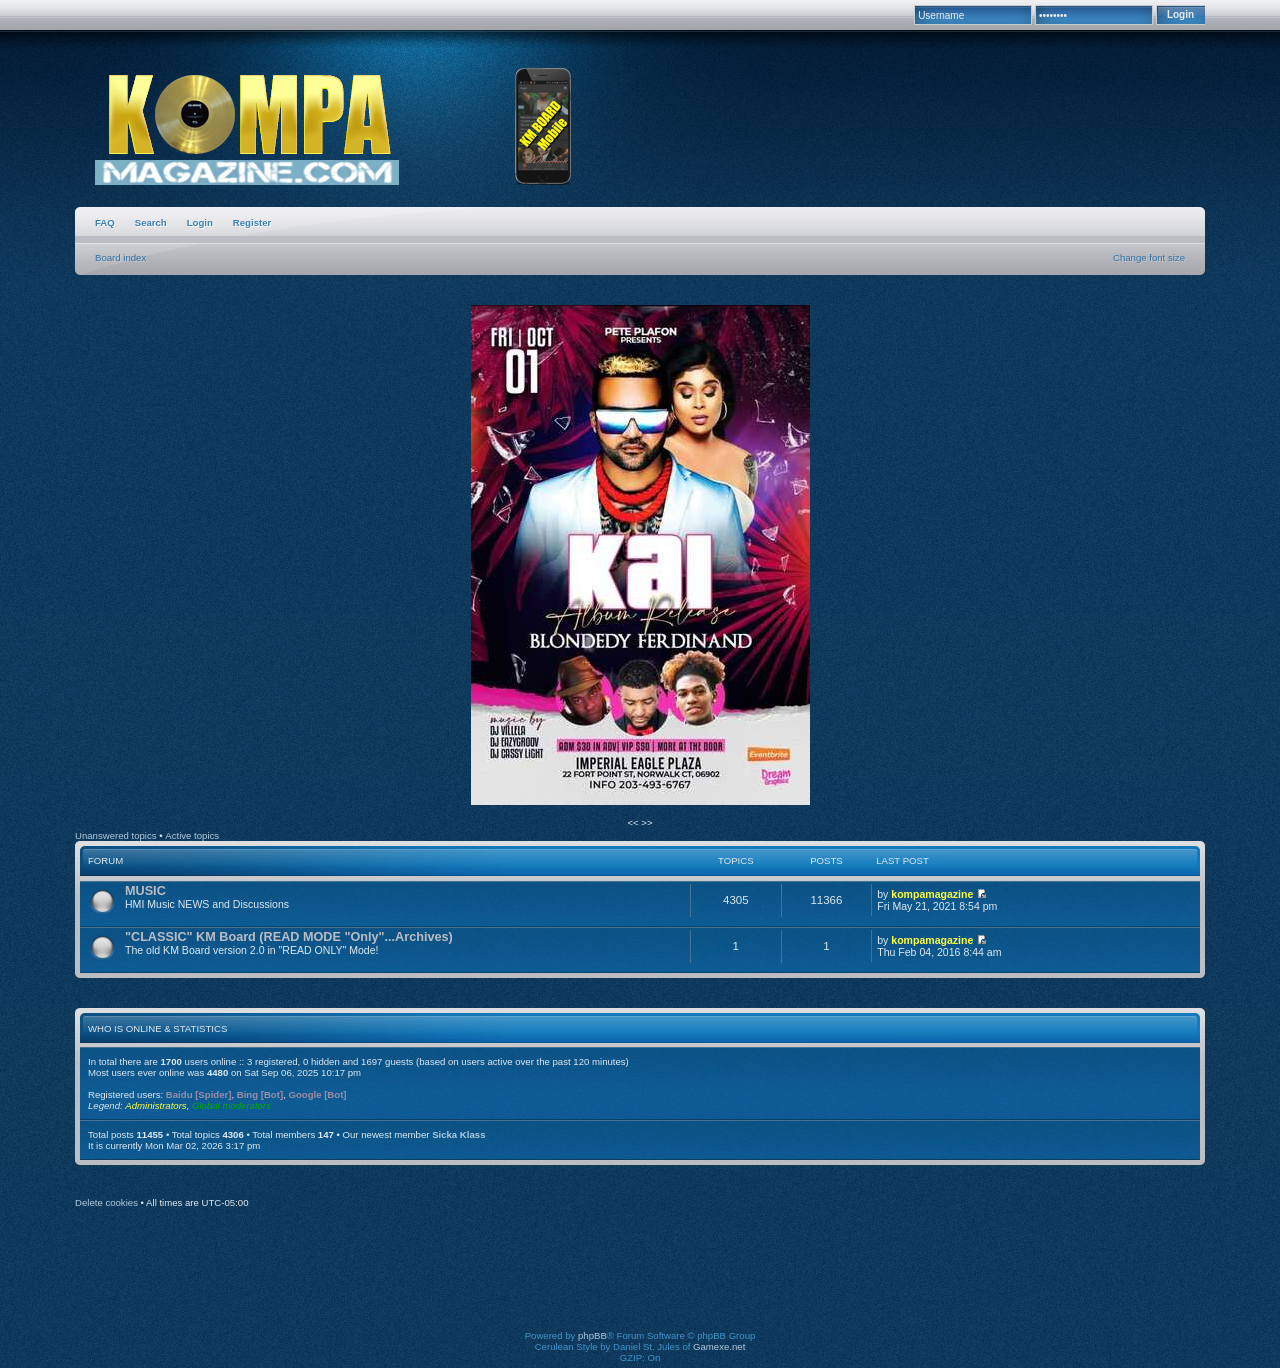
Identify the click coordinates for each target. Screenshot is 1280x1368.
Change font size (1149, 257)
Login (200, 222)
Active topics (192, 835)
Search (151, 222)
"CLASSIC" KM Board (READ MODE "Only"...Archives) (289, 937)
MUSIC (145, 891)
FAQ (105, 222)
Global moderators (231, 1105)
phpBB (592, 1335)
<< (634, 822)
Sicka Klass (458, 1134)
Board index (120, 257)
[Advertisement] (640, 1283)
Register (252, 222)
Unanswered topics (116, 835)
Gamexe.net (719, 1346)
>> (646, 822)
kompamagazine (932, 894)
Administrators (155, 1105)
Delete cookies (106, 1202)
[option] (640, 556)
